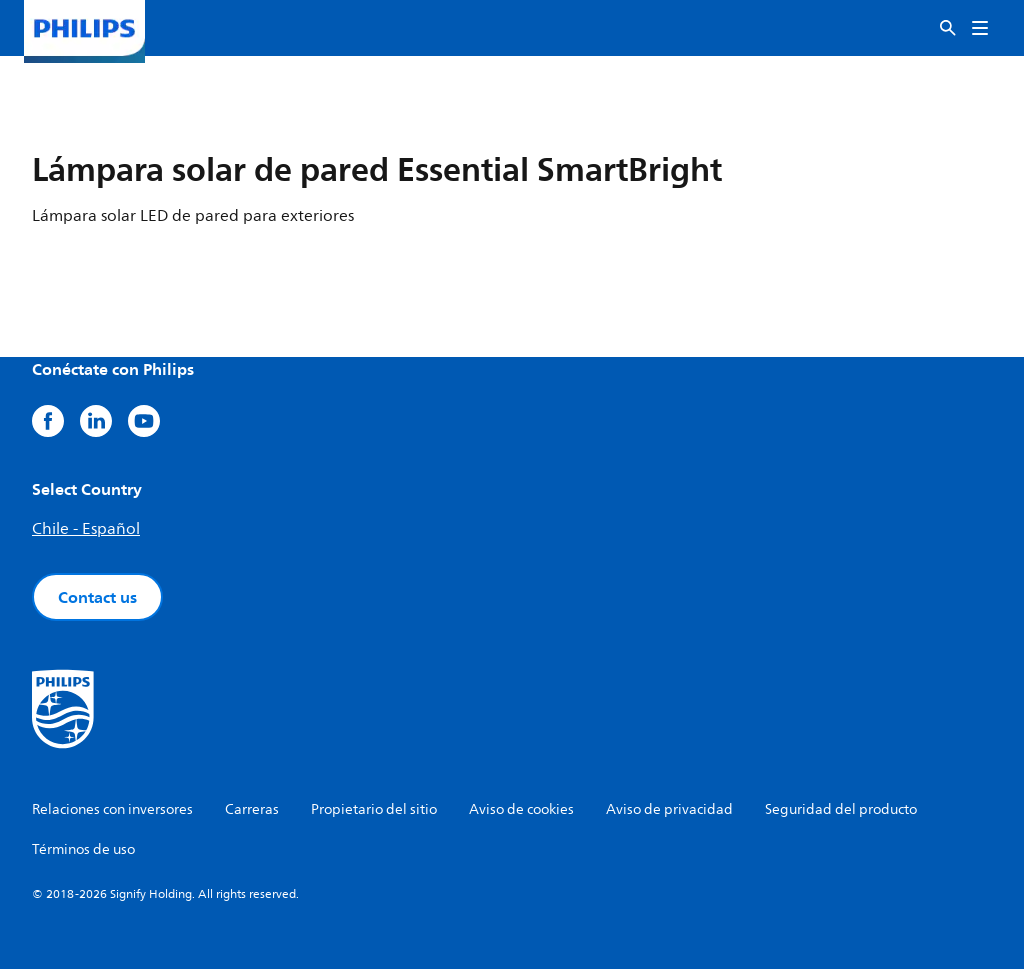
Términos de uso (83, 849)
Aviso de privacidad (669, 809)
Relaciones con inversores (112, 809)
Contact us (97, 597)
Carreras (252, 809)
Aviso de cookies (521, 809)
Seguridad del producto (841, 809)
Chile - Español (86, 529)
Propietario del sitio (374, 809)
